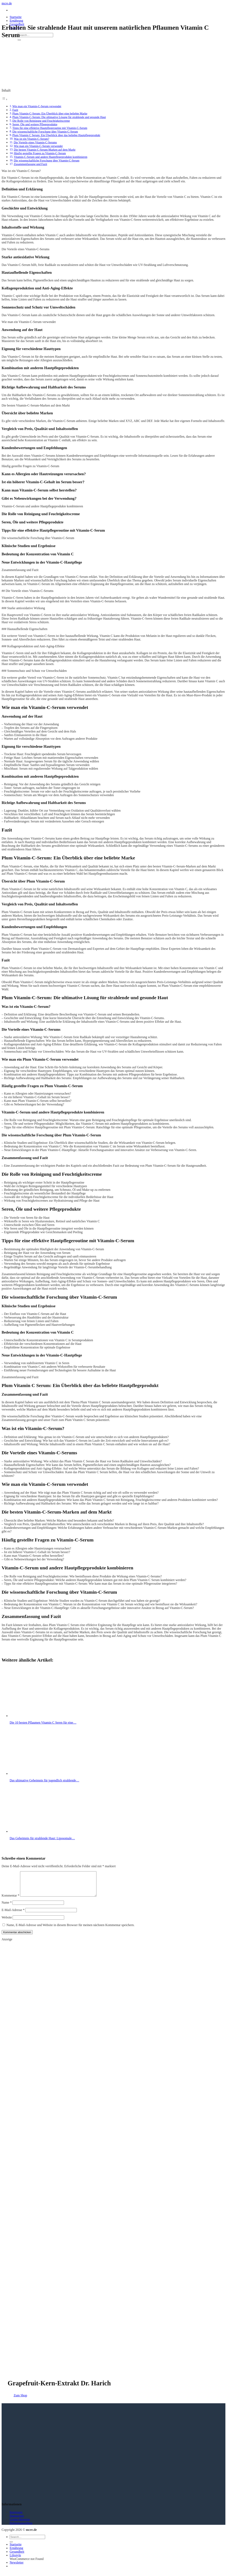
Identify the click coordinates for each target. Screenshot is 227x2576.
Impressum (16, 2517)
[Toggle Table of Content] (5, 99)
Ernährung (16, 20)
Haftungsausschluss (21, 2527)
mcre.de (7, 3)
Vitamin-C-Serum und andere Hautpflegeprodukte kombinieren (50, 156)
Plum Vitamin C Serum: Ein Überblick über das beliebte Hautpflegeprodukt (56, 135)
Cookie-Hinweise (20, 2524)
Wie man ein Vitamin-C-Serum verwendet (36, 106)
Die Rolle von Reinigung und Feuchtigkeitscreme (41, 120)
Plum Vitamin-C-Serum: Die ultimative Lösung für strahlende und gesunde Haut (59, 117)
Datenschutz (17, 2520)
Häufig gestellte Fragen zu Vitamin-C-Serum (40, 153)
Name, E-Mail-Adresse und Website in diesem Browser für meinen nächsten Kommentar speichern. (70, 1929)
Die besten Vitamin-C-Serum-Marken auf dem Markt (44, 149)
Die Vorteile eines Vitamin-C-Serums (35, 142)
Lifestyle (15, 2560)
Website (7, 1922)
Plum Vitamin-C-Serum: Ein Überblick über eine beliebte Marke (49, 113)
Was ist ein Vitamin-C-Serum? (31, 138)
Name (7, 1907)
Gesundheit (17, 2556)
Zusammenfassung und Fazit (30, 164)
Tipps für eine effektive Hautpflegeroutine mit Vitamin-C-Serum (49, 128)
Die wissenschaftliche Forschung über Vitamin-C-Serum (45, 131)
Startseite (16, 17)
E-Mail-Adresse (13, 1914)
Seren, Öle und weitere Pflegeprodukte (34, 124)
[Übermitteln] (19, 40)
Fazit (15, 109)
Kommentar (10, 1900)
